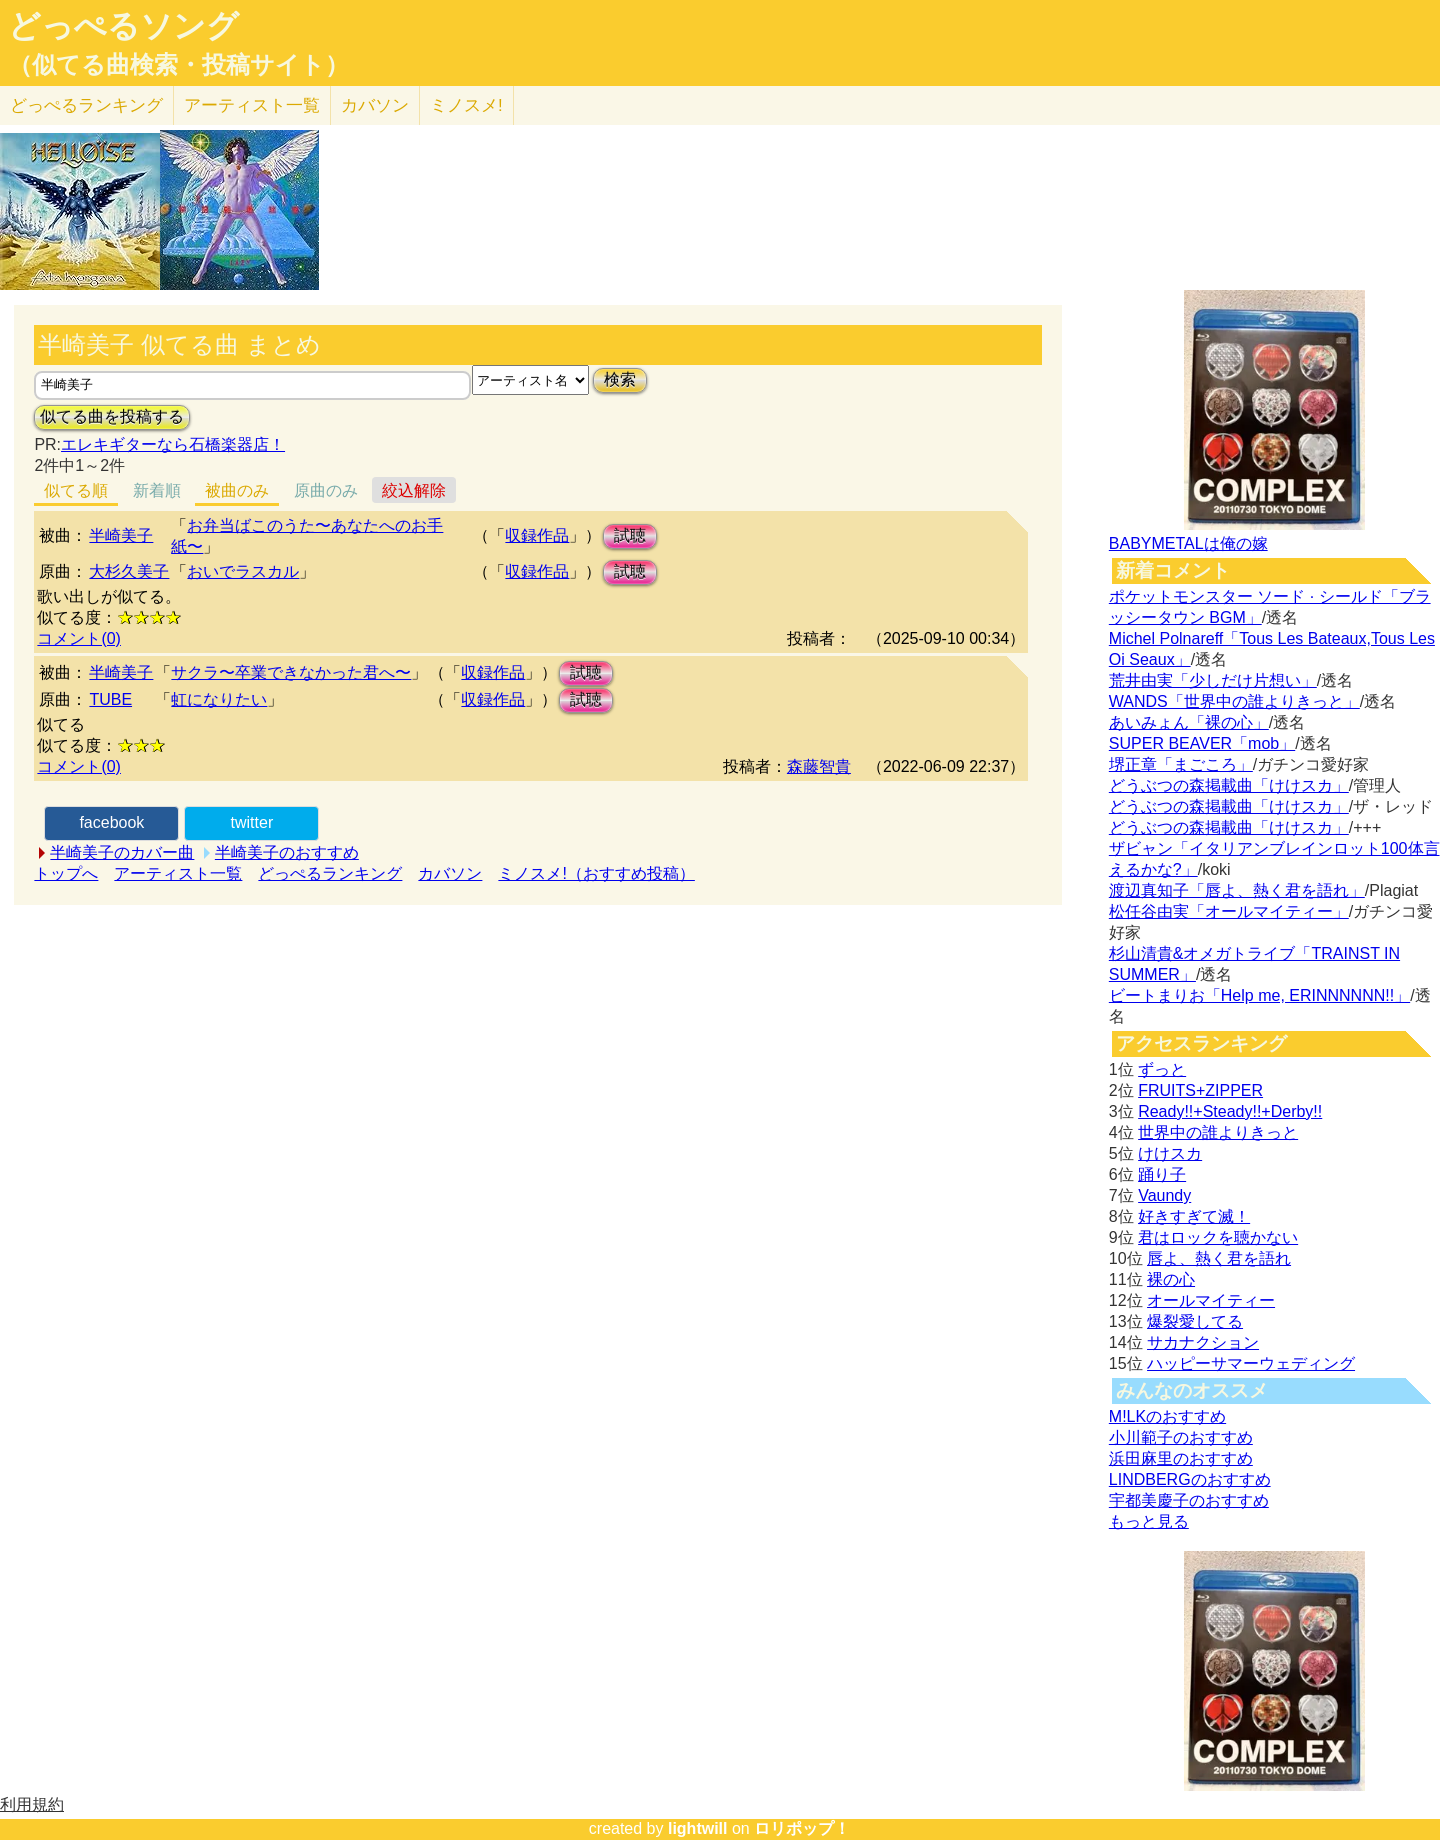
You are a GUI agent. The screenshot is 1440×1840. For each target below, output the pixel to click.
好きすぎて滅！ (1194, 1216)
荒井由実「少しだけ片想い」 (1213, 680)
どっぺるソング (123, 26)
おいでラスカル (243, 571)
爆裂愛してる (1195, 1321)
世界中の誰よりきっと (1218, 1132)
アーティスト (252, 105)
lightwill (698, 1828)
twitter (252, 822)
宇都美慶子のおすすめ (1189, 1500)
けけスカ (1170, 1153)
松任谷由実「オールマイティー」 (1229, 911)
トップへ (66, 873)
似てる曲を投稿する (112, 416)
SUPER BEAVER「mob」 (1202, 743)
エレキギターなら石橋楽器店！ (173, 444)
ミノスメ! (466, 105)
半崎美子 (121, 535)
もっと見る (1149, 1521)
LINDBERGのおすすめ (1190, 1479)
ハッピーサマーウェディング (1251, 1363)
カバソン (375, 105)
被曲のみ (237, 490)
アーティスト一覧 (178, 873)
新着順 (157, 490)
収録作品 (537, 535)
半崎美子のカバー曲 (122, 852)
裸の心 (1171, 1279)
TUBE (110, 699)
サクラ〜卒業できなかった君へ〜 (291, 672)
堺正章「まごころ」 (1181, 764)
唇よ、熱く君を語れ (1219, 1258)
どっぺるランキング (330, 873)
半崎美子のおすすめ (287, 852)
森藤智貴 (819, 766)
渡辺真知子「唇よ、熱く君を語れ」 (1237, 890)
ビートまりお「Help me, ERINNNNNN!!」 (1259, 995)
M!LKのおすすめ (1167, 1416)
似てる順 (76, 490)
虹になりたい (219, 699)
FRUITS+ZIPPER (1200, 1090)
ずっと (1162, 1069)
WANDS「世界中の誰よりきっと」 (1234, 701)
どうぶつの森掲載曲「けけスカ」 (1229, 785)
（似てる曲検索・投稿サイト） (178, 65)
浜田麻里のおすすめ (1181, 1458)
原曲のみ (326, 490)
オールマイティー (1211, 1300)
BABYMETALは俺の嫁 (1188, 543)
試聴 (630, 535)
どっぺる (86, 105)
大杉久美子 (129, 571)
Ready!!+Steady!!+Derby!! (1230, 1111)
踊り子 (1162, 1174)
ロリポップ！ (802, 1828)
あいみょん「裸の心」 (1189, 722)
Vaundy (1164, 1195)
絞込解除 (414, 490)
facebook (111, 822)
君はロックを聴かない (1218, 1237)
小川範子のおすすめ (1181, 1437)
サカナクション (1203, 1342)
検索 (620, 379)
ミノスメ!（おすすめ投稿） (596, 873)
